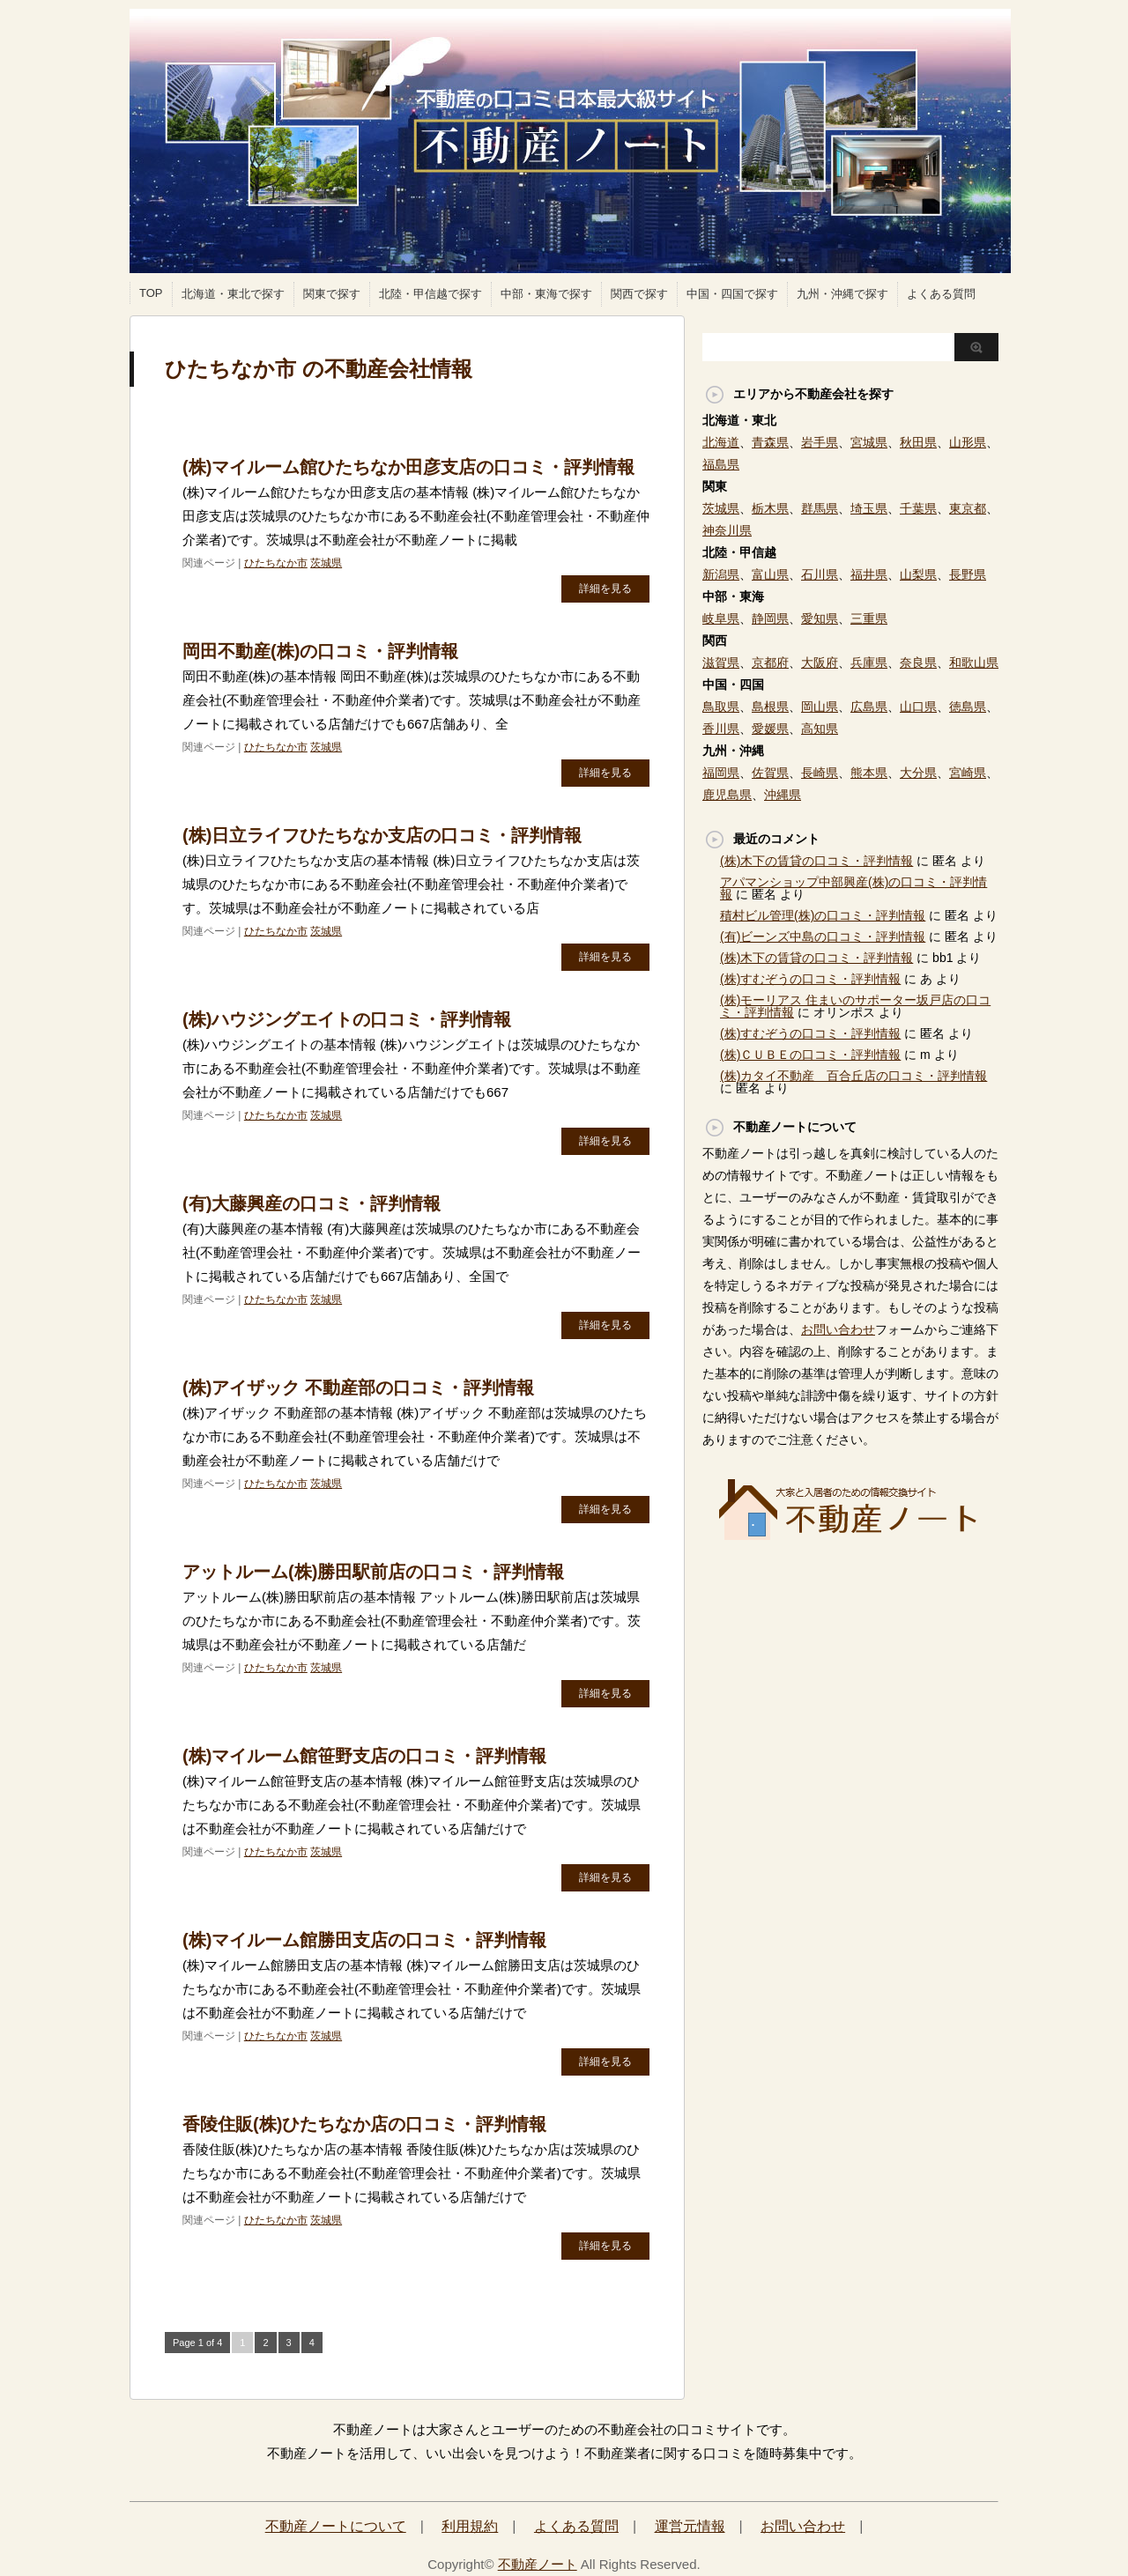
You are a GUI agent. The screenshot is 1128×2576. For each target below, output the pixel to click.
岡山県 (819, 707)
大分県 (918, 773)
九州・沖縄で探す (842, 293)
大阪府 (819, 662)
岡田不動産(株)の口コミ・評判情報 (320, 651)
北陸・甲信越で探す (430, 293)
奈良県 (918, 662)
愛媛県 (770, 729)
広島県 (868, 707)
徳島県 (967, 707)
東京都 (967, 508)
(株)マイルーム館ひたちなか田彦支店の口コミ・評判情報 (408, 467)
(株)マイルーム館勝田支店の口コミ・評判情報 (364, 1940)
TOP (151, 293)
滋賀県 (720, 662)
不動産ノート (537, 2564)
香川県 (720, 729)
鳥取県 (720, 707)
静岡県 (770, 618)
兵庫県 (868, 662)
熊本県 (868, 773)
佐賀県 (770, 773)
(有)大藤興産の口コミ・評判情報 (311, 1203)
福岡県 (720, 773)
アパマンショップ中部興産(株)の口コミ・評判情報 (853, 888)
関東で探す (331, 293)
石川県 (819, 574)
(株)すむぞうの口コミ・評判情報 (810, 979)
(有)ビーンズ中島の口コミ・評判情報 (822, 936)
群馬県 (819, 508)
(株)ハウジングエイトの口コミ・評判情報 (346, 1019)
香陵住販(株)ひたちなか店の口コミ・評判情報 (364, 2124)
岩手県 (819, 442)
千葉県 (918, 508)
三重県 (868, 618)
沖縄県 (782, 795)
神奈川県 (727, 530)
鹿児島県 (727, 795)
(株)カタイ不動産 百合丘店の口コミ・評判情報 (853, 1076)
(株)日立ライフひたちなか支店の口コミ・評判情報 (382, 835)
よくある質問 (941, 293)
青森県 (770, 442)
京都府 (770, 662)
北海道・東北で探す (233, 293)
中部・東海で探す (546, 293)
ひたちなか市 (276, 563)
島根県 (770, 707)
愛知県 (819, 618)
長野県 (967, 574)
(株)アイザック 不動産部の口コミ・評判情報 (358, 1387)
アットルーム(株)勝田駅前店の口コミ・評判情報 (373, 1571)
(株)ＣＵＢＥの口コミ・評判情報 (810, 1054)
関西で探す (639, 293)
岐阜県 (720, 618)
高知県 (819, 729)
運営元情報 (690, 2526)
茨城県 (326, 563)
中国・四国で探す (732, 293)
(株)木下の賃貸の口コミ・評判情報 (816, 861)
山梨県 (918, 574)
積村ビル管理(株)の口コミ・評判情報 (822, 915)
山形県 (967, 442)
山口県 (918, 707)
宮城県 (868, 442)
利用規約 (470, 2526)
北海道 (720, 442)
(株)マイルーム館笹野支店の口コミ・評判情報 (364, 1755)
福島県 (720, 464)
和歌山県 (973, 662)
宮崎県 (967, 773)
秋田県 (918, 442)
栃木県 (770, 508)
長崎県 (819, 773)
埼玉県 (868, 508)
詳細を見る (605, 588)
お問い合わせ (838, 1329)
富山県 (770, 574)
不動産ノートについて (335, 2526)
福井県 (868, 574)
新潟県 (720, 574)
